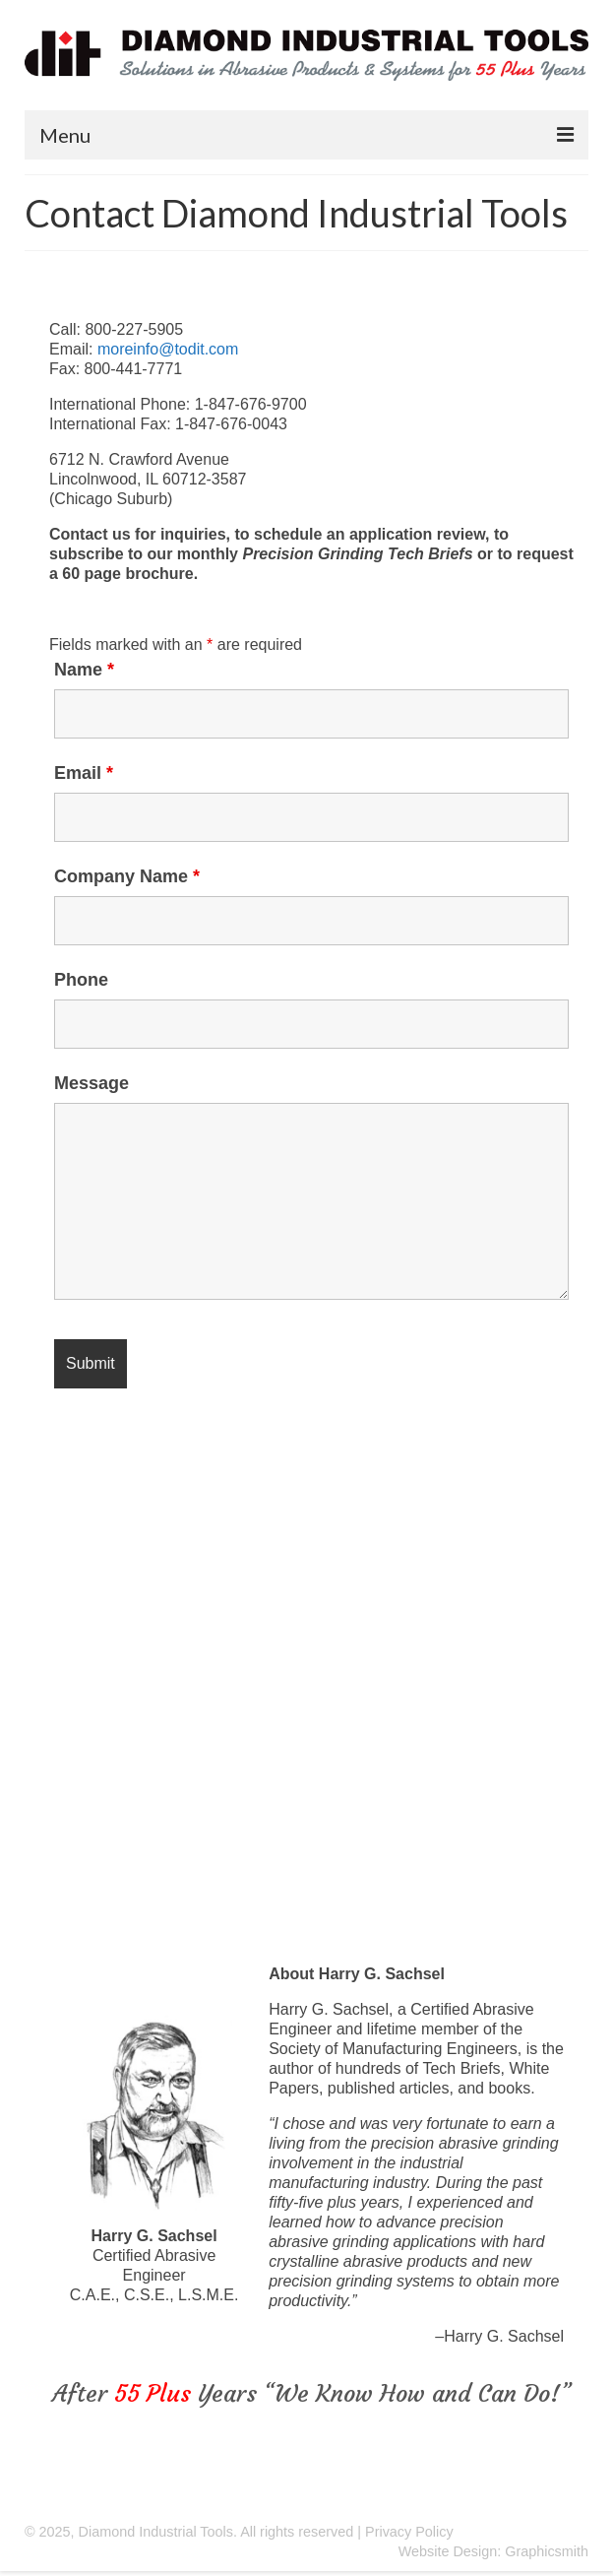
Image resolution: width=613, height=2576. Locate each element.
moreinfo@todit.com (167, 349)
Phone (81, 980)
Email (83, 773)
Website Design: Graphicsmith (493, 2551)
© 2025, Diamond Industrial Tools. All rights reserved (189, 2532)
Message (91, 1083)
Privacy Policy (409, 2532)
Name (84, 669)
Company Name (127, 876)
